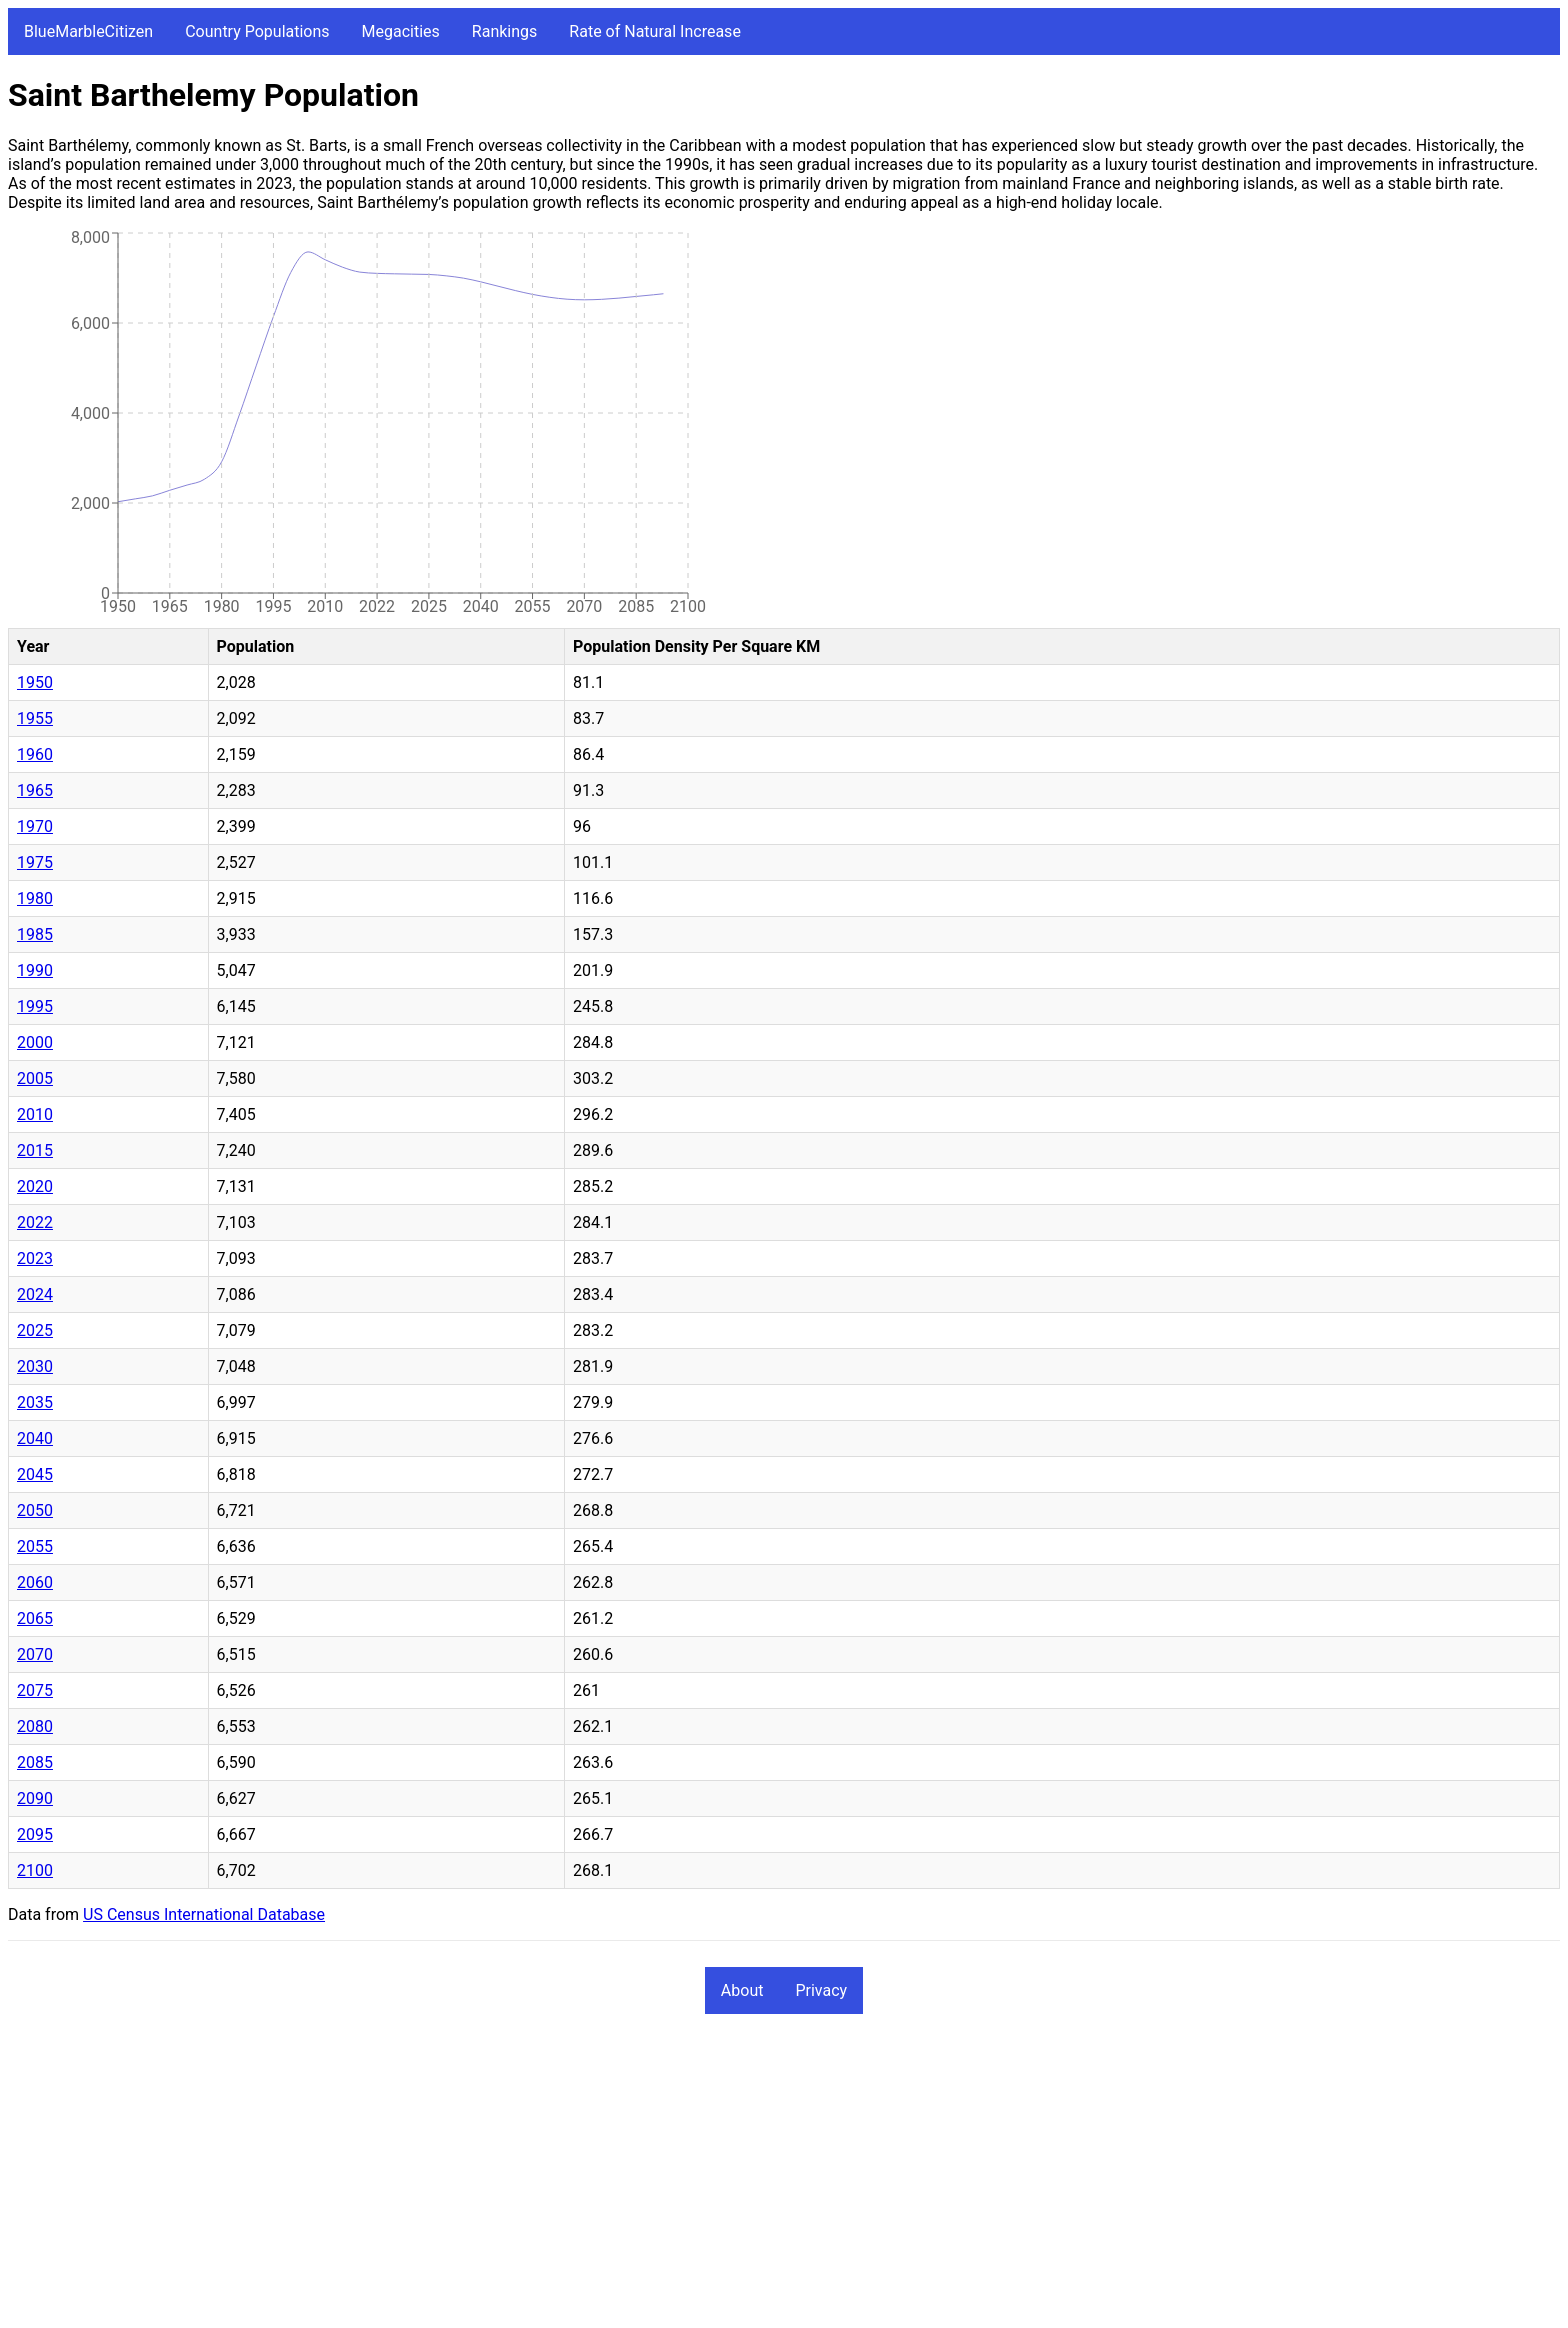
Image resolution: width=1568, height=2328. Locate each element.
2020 (35, 1186)
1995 (35, 1006)
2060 (35, 1582)
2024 (35, 1294)
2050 (35, 1510)
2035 (35, 1402)
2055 (35, 1546)
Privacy (821, 1990)
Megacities (401, 31)
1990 (35, 970)
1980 (35, 898)
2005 (35, 1078)
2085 (35, 1762)
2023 (35, 1258)
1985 (35, 934)
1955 (35, 718)
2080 (35, 1726)
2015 (35, 1150)
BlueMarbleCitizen (88, 31)
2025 (35, 1330)
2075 (35, 1690)
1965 (35, 790)
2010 (35, 1114)
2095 (35, 1834)
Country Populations (257, 31)
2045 (35, 1474)
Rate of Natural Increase (655, 31)
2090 (35, 1798)
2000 (35, 1042)
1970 (35, 826)
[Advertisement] (608, 2180)
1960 (35, 754)
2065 (35, 1618)
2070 (35, 1654)
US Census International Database (204, 1914)
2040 (35, 1438)
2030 (35, 1366)
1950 (35, 682)
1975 (35, 862)
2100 (35, 1870)
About (742, 1990)
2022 (35, 1222)
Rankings (504, 31)
